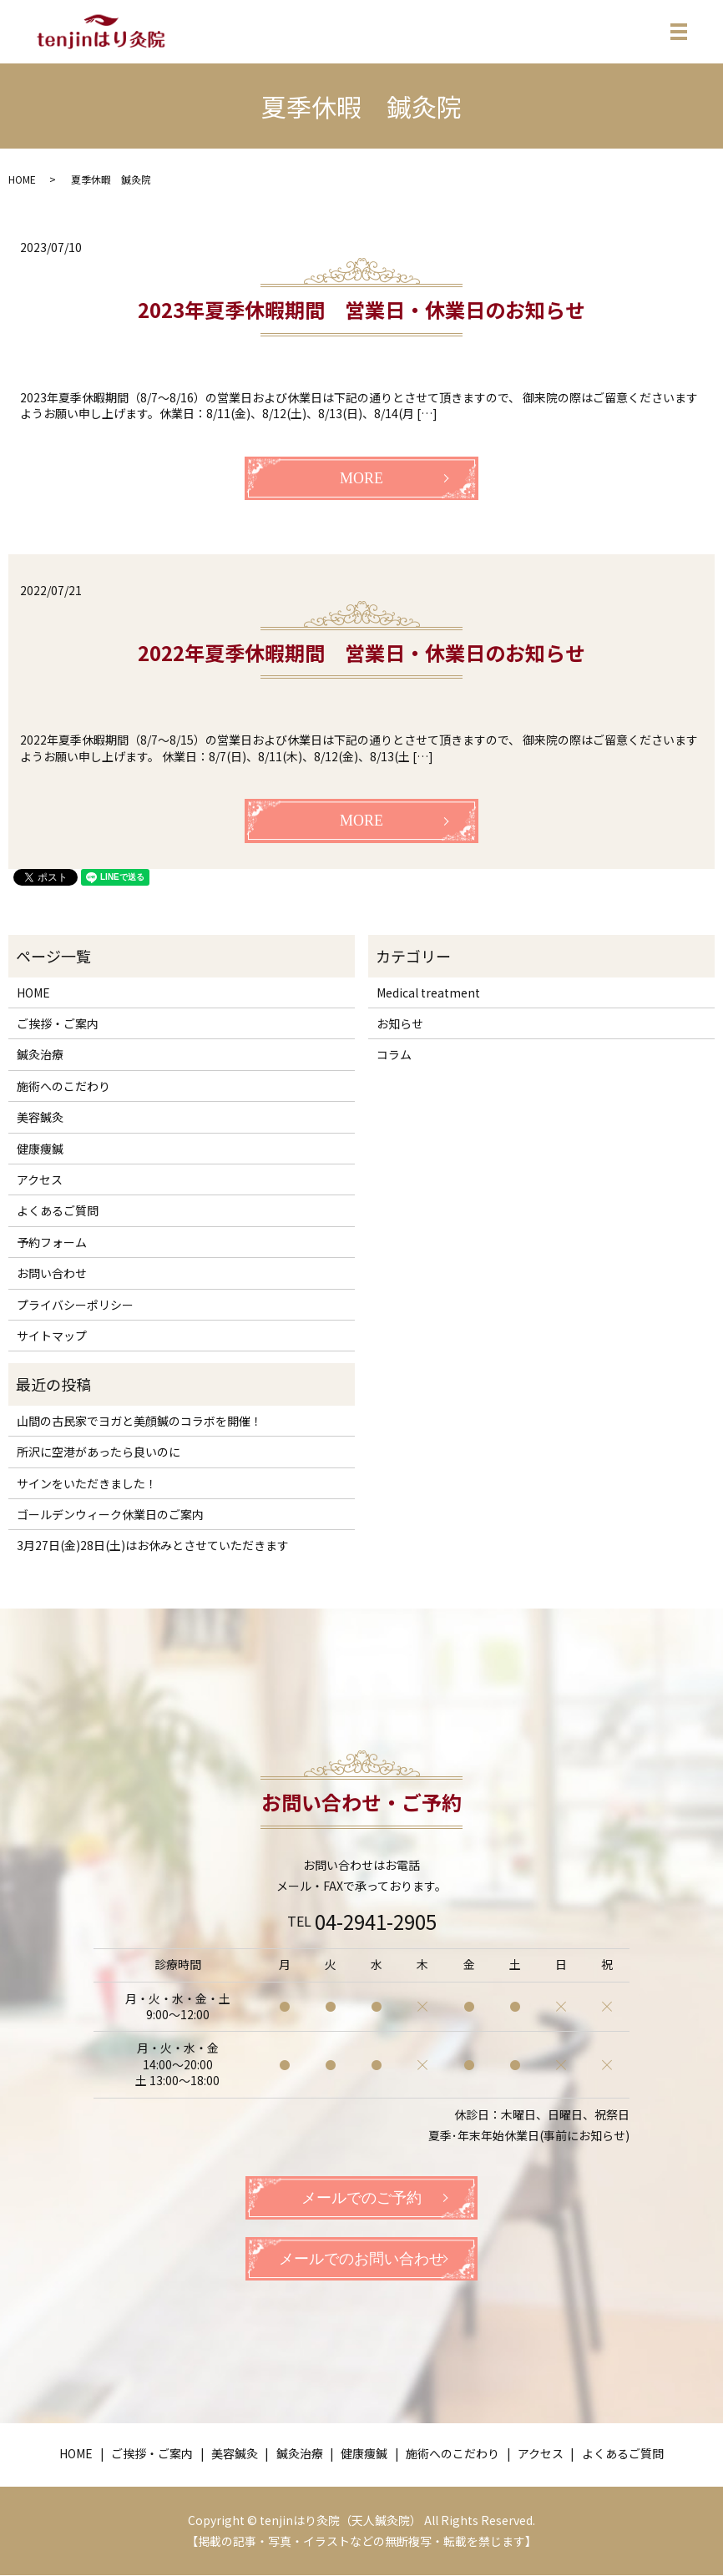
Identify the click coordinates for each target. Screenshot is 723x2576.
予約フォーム (52, 1242)
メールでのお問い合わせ (361, 2259)
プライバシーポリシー (75, 1304)
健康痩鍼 (40, 1148)
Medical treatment (428, 992)
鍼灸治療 (40, 1054)
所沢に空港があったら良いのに (98, 1451)
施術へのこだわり (63, 1086)
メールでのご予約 (361, 2198)
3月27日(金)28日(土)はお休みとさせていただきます (153, 1545)
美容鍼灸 (40, 1117)
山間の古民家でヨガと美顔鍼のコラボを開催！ (139, 1420)
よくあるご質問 (58, 1210)
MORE (361, 478)
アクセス (40, 1179)
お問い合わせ (52, 1273)
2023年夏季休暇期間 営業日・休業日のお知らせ (361, 309)
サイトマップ (52, 1335)
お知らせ (400, 1023)
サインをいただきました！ (87, 1483)
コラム (394, 1054)
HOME (22, 179)
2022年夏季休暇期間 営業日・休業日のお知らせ (361, 652)
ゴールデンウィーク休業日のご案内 (110, 1514)
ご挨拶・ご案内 (58, 1023)
